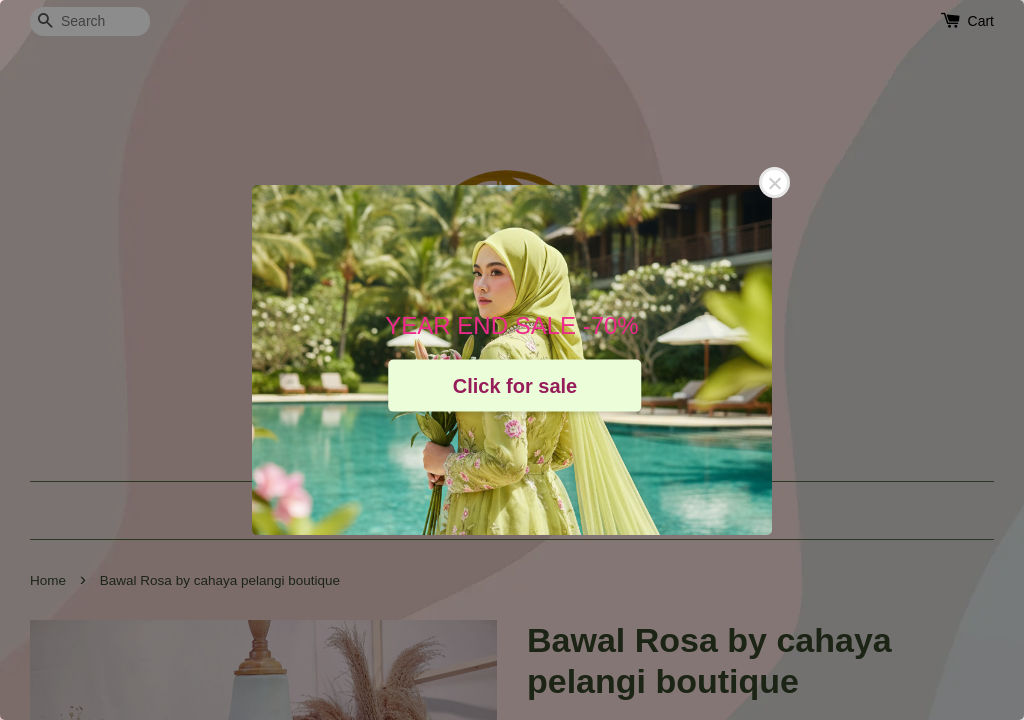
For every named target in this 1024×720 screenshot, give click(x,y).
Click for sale (515, 385)
